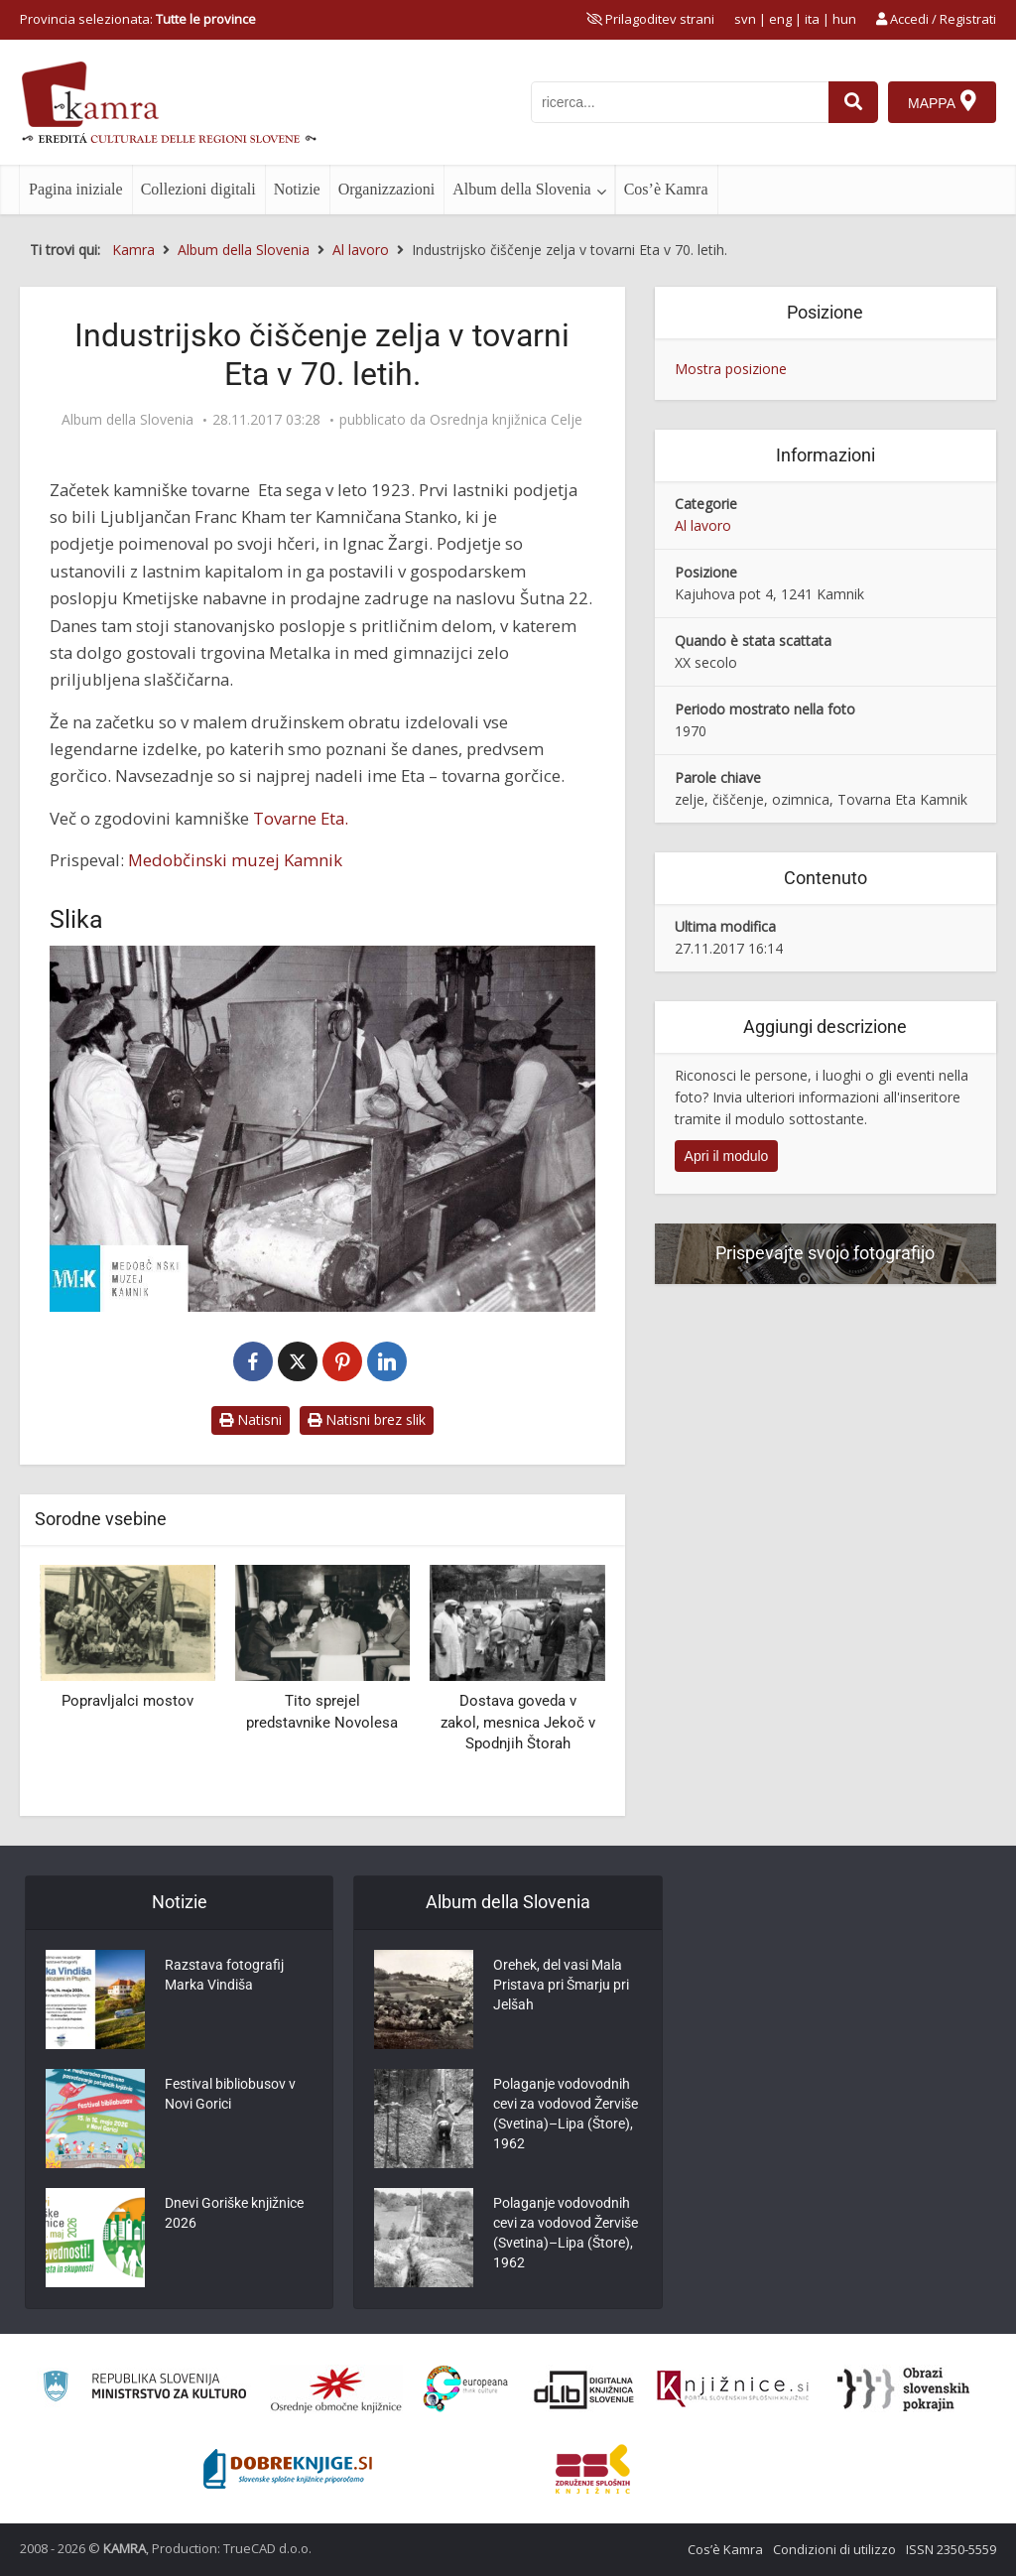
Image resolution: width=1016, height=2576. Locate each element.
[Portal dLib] (584, 2389)
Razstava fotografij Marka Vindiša (224, 1975)
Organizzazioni (386, 189)
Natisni (250, 1419)
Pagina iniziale (76, 189)
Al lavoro (703, 525)
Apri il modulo (727, 1156)
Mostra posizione (731, 368)
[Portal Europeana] (466, 2389)
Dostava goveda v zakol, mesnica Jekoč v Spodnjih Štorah (518, 1722)
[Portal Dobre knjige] (287, 2469)
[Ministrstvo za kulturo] (144, 2389)
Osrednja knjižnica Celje (506, 420)
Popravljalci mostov (127, 1701)
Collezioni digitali (198, 189)
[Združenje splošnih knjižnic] (593, 2469)
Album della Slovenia (521, 189)
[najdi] (853, 102)
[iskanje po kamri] (679, 102)
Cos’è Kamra (666, 189)
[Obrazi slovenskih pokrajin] (903, 2389)
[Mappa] (942, 102)
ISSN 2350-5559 (951, 2549)
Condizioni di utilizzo (834, 2549)
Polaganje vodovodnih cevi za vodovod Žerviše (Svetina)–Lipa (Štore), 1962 (565, 2113)
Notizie (297, 189)
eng (780, 19)
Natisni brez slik (367, 1419)
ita (812, 19)
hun (844, 19)
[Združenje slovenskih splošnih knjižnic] (733, 2389)
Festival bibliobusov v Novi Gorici (230, 2094)
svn (745, 19)
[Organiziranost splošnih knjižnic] (336, 2389)
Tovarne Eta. (300, 818)
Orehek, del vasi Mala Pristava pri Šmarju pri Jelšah (561, 1984)
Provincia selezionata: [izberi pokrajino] (138, 19)
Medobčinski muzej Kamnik (235, 859)
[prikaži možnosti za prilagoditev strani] (650, 19)
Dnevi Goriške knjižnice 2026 (234, 2213)
